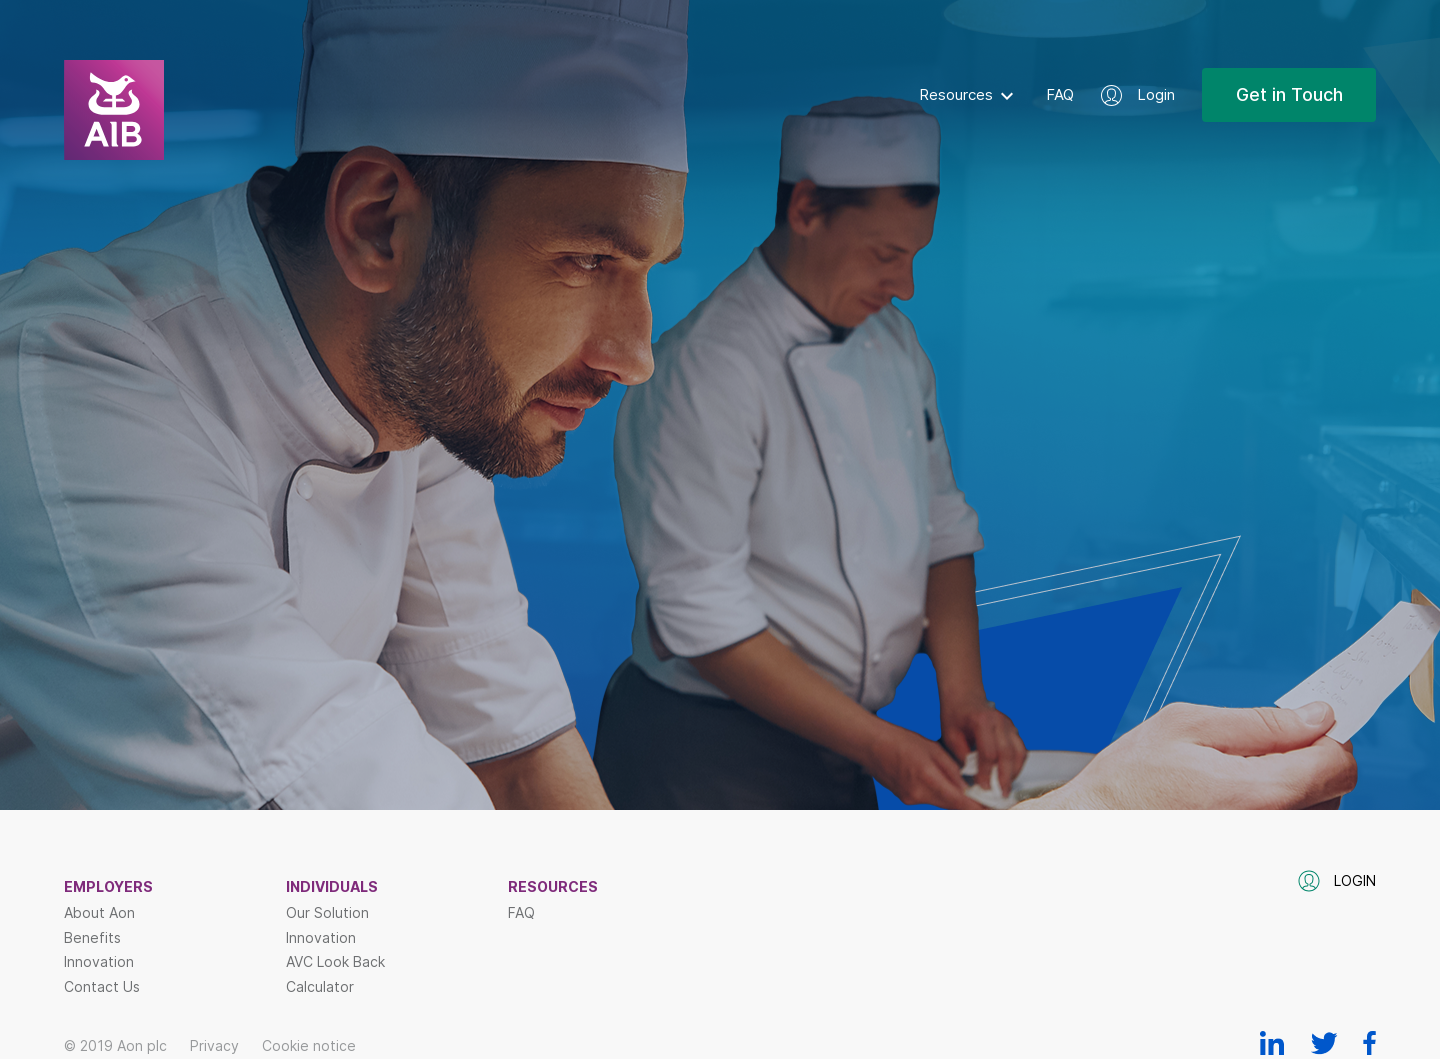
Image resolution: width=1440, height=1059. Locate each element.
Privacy (214, 1045)
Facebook (1369, 1043)
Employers (108, 887)
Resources (956, 94)
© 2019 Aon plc (115, 1045)
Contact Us (102, 987)
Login (1156, 94)
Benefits (92, 938)
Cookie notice (309, 1045)
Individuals (332, 887)
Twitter (1324, 1043)
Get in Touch (1289, 94)
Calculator (320, 987)
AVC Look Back (335, 962)
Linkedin (1272, 1043)
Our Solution (327, 913)
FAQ (1060, 94)
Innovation (99, 962)
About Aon (99, 913)
